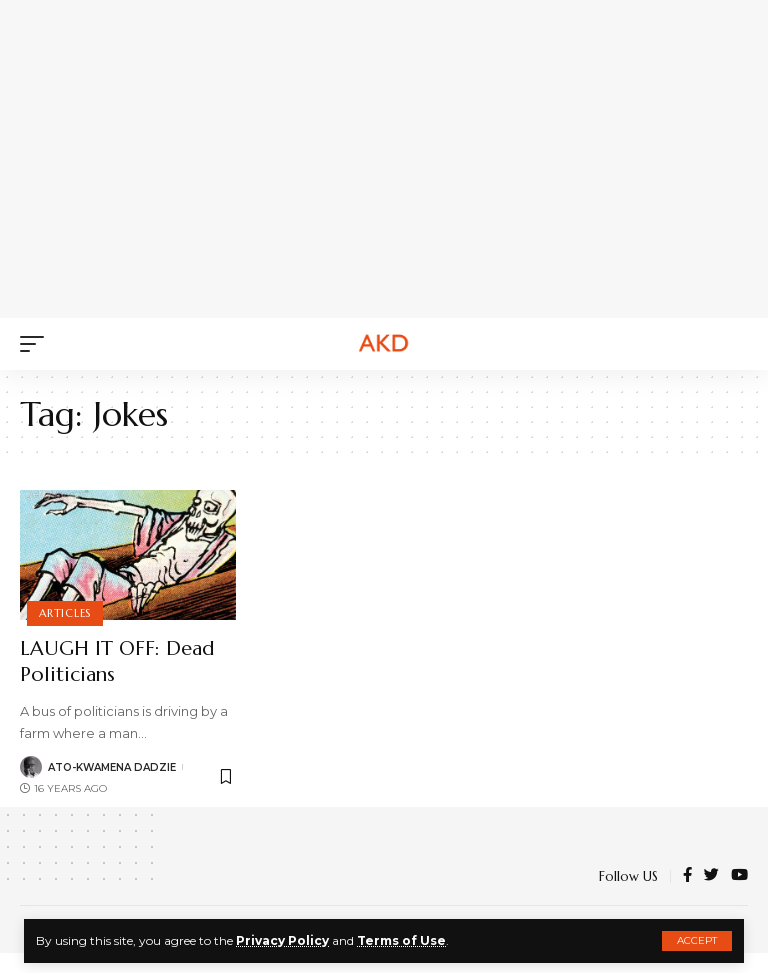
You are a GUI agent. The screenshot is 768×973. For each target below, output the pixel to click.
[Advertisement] (404, 155)
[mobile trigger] (37, 344)
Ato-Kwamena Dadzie (112, 767)
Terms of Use (401, 940)
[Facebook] (687, 876)
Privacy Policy (282, 940)
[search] (733, 344)
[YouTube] (739, 876)
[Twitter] (711, 876)
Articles (65, 613)
